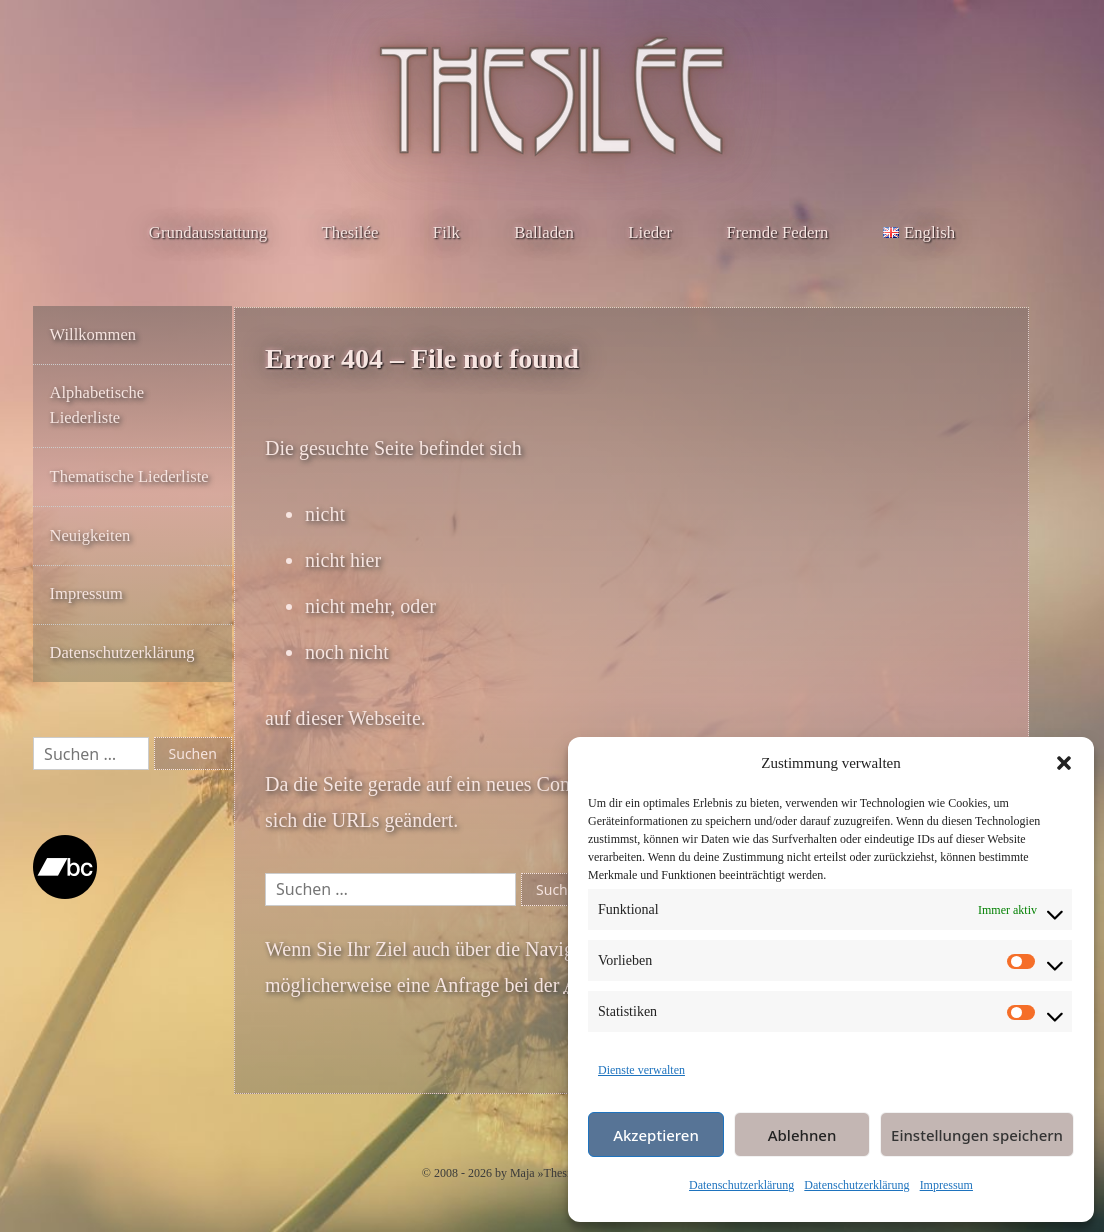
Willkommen (93, 334)
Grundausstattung (208, 232)
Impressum (946, 1185)
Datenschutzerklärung (741, 1185)
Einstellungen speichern (977, 1135)
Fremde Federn (777, 232)
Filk (446, 232)
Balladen (544, 232)
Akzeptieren (656, 1135)
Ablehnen (802, 1135)
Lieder (650, 232)
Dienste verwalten (641, 1070)
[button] (1064, 763)
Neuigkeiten (90, 535)
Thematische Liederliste (129, 476)
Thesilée (350, 232)
